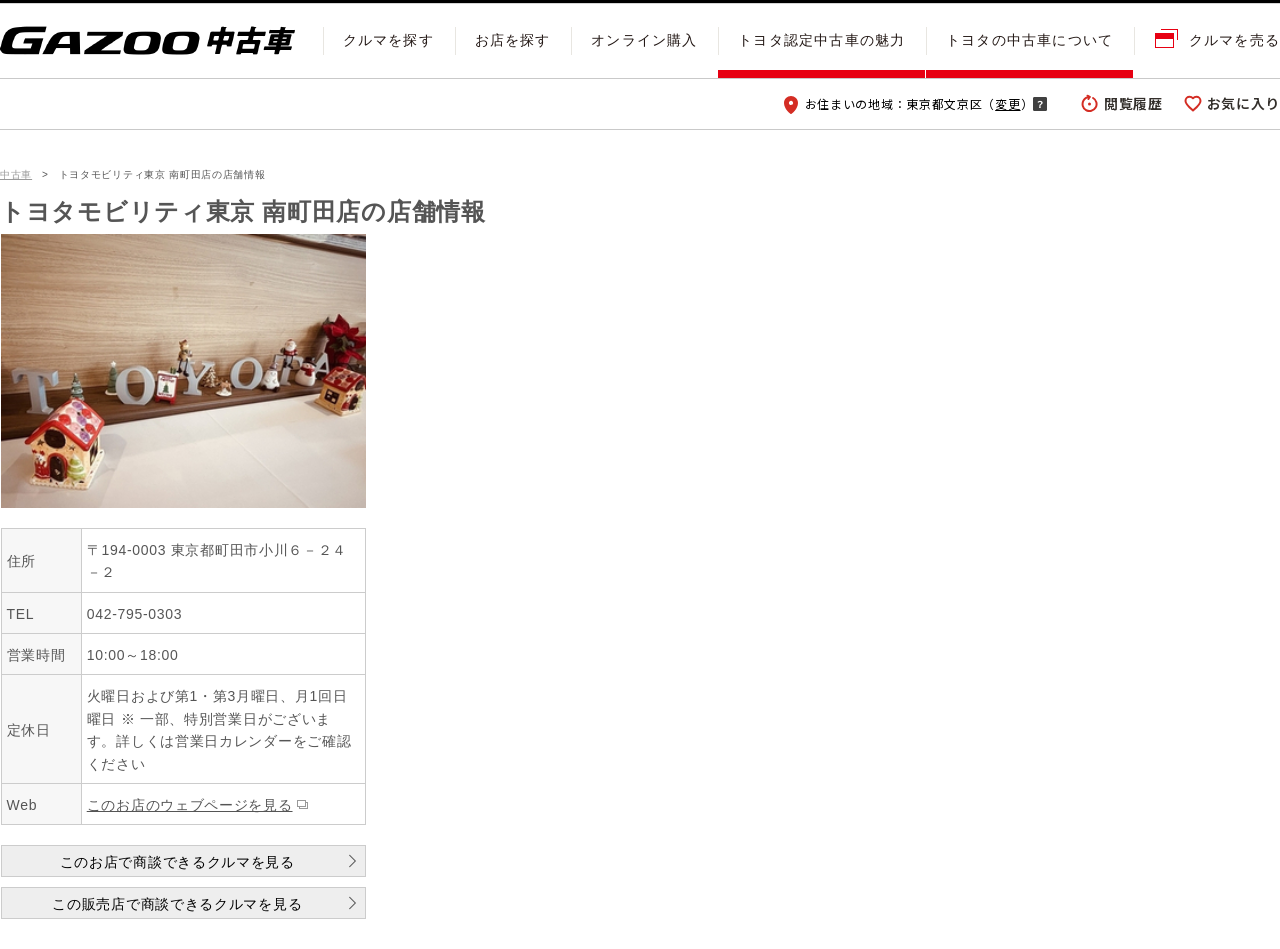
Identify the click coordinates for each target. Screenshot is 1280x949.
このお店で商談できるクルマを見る (177, 862)
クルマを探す (388, 40)
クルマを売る (1234, 40)
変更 (1007, 103)
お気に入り (1244, 103)
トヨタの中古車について (1029, 40)
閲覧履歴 (1133, 103)
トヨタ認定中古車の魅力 (821, 40)
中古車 (16, 174)
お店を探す (513, 40)
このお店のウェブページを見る (190, 805)
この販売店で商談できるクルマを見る (177, 904)
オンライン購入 (644, 40)
